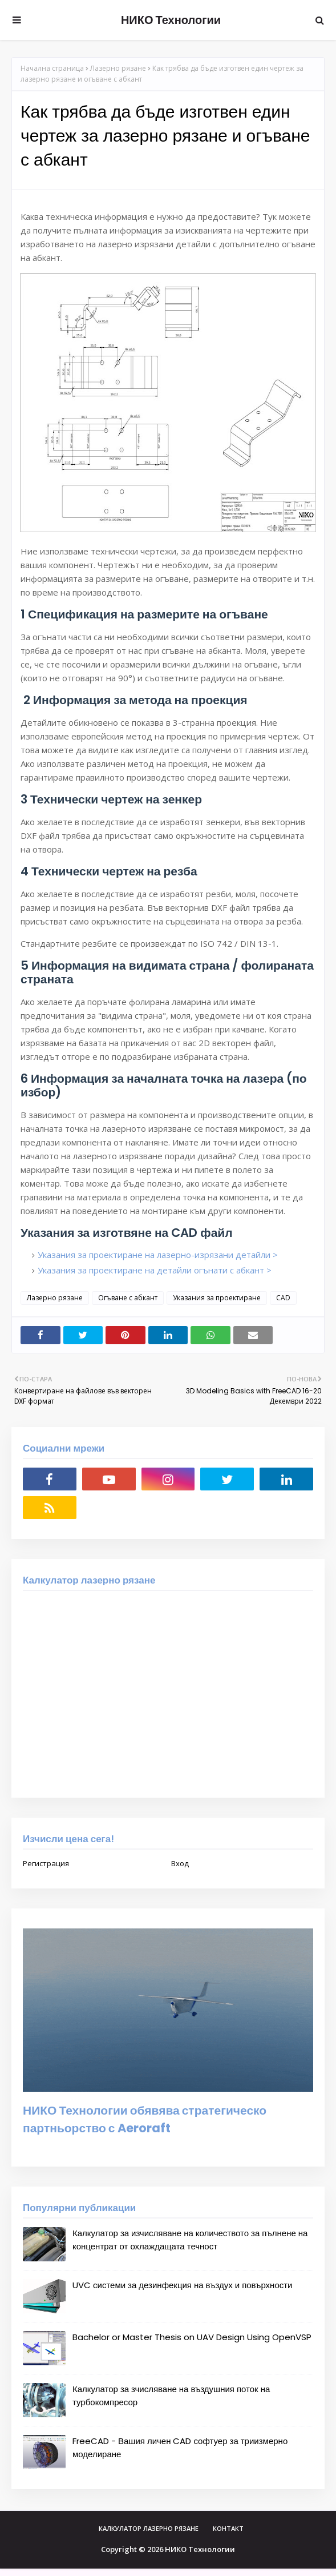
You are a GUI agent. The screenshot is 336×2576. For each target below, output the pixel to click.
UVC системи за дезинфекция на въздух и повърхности (182, 2285)
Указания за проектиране (217, 1298)
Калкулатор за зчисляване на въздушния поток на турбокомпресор (171, 2395)
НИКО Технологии (171, 20)
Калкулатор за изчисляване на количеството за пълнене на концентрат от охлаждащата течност (189, 2239)
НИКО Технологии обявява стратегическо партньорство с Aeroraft (144, 2119)
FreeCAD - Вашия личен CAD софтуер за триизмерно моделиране (180, 2447)
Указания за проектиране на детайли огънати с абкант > (155, 1270)
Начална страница (52, 68)
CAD (283, 1298)
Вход (180, 1863)
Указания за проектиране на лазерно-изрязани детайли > (158, 1254)
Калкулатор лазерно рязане (149, 2528)
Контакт (228, 2528)
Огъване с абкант (127, 1298)
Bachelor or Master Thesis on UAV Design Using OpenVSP (191, 2337)
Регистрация (46, 1863)
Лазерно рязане (118, 68)
